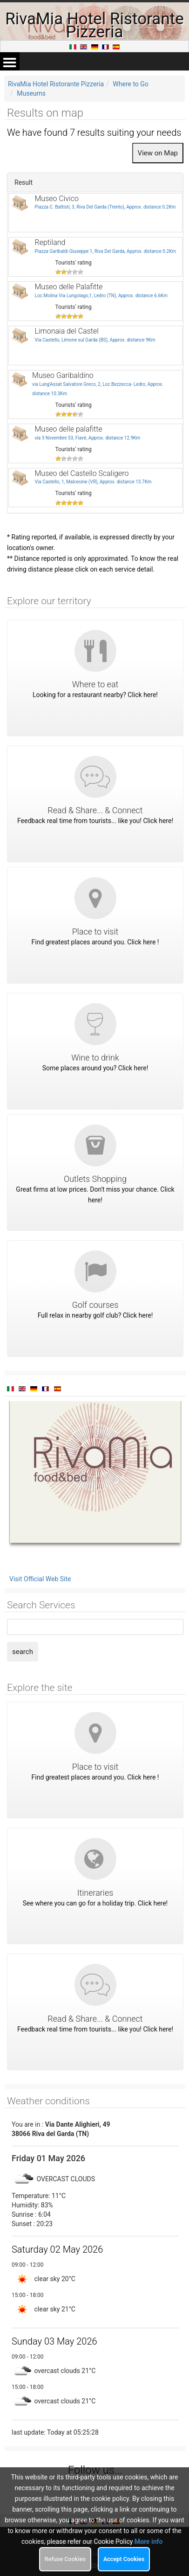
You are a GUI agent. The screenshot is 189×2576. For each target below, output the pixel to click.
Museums (31, 93)
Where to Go (130, 84)
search (22, 1652)
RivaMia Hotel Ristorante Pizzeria (56, 84)
